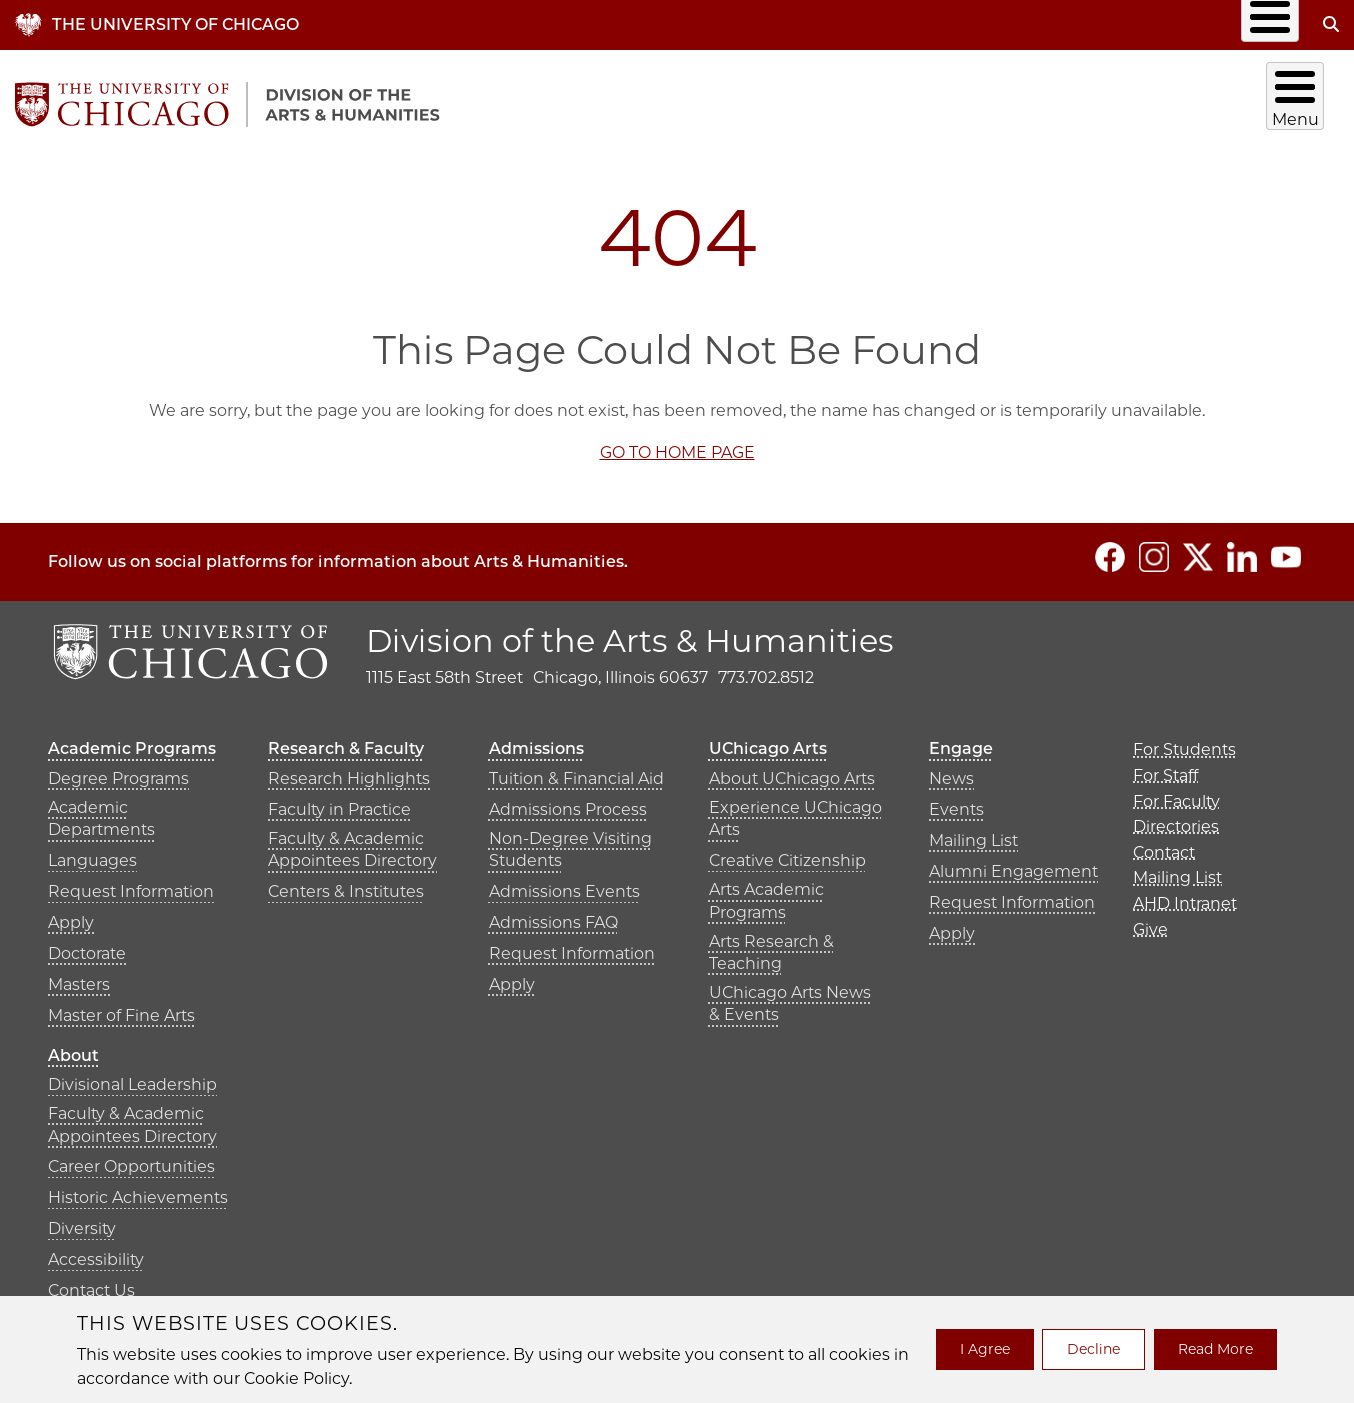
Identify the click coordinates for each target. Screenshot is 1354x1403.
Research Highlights (349, 770)
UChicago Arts (1087, 100)
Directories (802, 24)
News (951, 770)
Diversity (82, 1221)
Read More (1215, 1349)
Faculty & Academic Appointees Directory (352, 841)
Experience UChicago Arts (795, 810)
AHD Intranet (1160, 24)
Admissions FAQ (553, 915)
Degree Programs (118, 770)
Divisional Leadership (132, 1077)
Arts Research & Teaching (771, 944)
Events (956, 801)
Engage (1209, 100)
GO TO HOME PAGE (677, 444)
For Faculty (1176, 793)
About (1298, 100)
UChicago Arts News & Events (790, 995)
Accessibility (96, 1252)
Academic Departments (101, 810)
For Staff (1165, 767)
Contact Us (91, 1283)
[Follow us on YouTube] (1286, 549)
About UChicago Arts (792, 770)
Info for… (658, 24)
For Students (1184, 742)
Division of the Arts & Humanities (630, 632)
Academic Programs (597, 100)
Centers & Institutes (346, 884)
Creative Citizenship (787, 853)
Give (1264, 24)
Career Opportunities (131, 1159)
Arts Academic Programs (766, 893)
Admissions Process (568, 801)
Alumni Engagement (1013, 863)
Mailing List (1029, 24)
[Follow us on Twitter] (1198, 549)
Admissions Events (564, 884)
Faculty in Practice (339, 801)
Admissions (949, 100)
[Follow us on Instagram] (1154, 549)
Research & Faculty (792, 100)
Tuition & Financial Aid (576, 770)
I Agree (985, 1349)
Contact (916, 24)
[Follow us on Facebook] (1110, 549)
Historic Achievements (138, 1190)
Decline (1093, 1349)
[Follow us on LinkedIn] (1242, 549)
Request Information (131, 884)
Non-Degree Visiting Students (570, 841)
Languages (92, 853)
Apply (71, 915)
